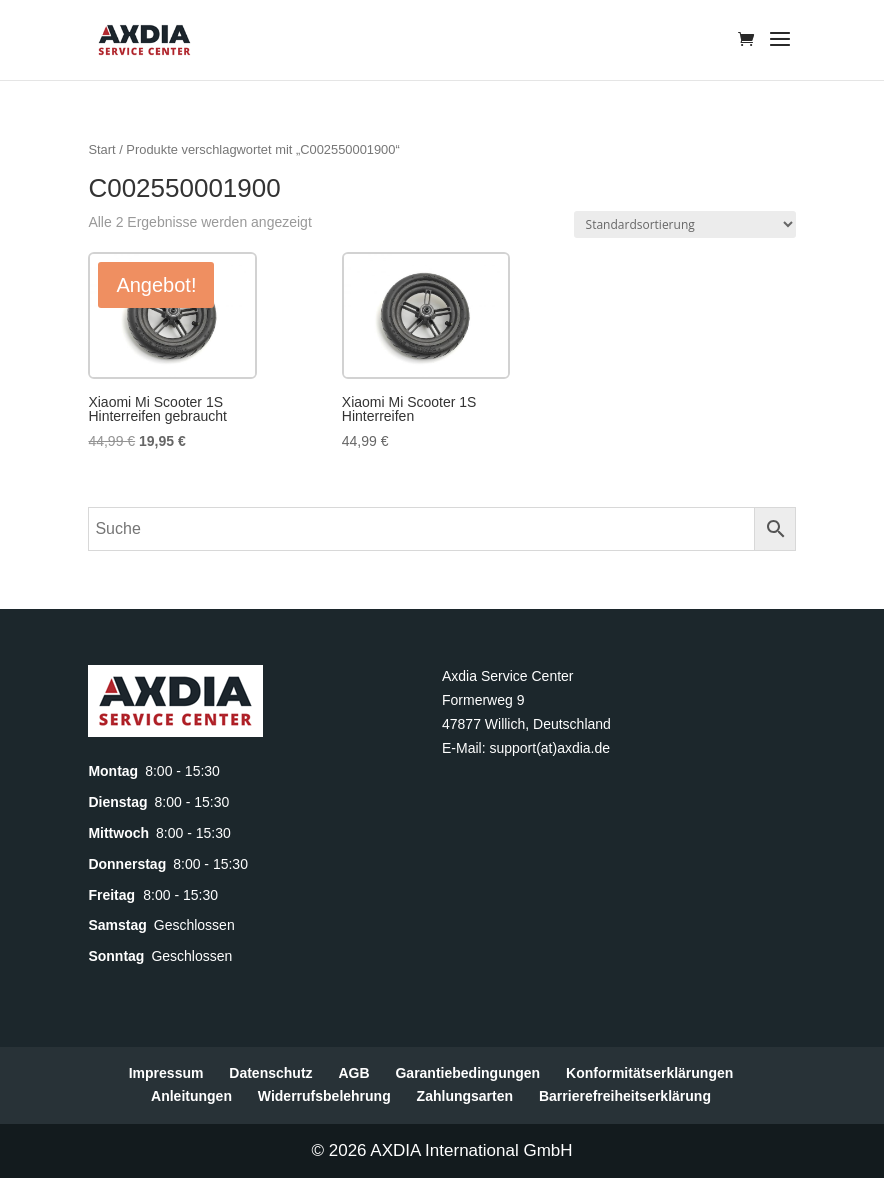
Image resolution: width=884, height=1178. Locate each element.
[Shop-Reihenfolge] (685, 224)
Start (101, 149)
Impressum (166, 1073)
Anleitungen (191, 1096)
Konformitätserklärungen (649, 1073)
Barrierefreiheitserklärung (625, 1096)
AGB (353, 1073)
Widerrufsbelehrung (324, 1096)
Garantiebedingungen (467, 1073)
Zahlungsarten (465, 1096)
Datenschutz (270, 1073)
